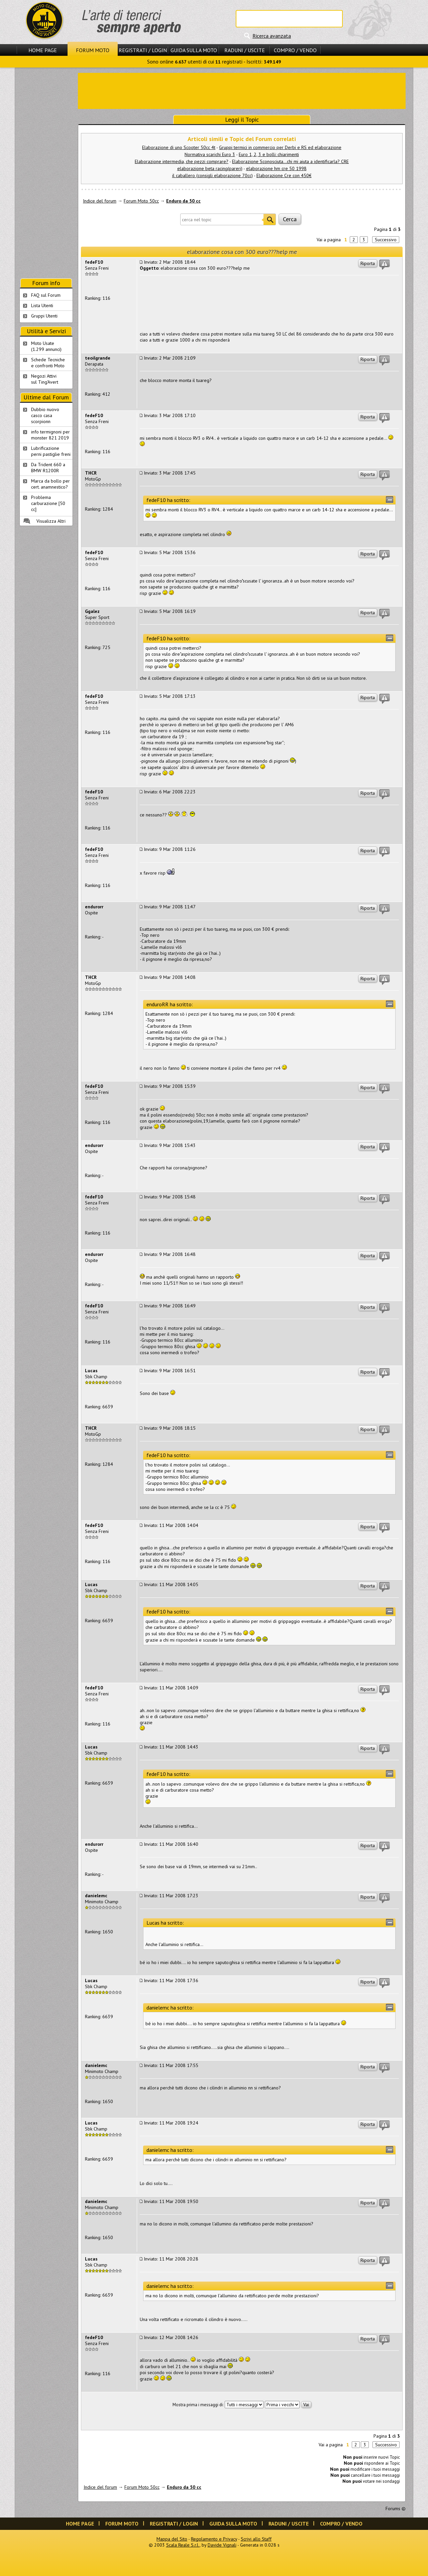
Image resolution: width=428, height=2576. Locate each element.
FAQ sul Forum (46, 295)
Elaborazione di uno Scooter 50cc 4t (178, 147)
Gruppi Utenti (44, 316)
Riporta (367, 263)
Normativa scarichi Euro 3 (210, 154)
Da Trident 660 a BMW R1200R (48, 468)
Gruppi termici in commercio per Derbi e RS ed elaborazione (280, 147)
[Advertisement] (241, 90)
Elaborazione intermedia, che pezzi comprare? (181, 161)
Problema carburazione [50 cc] (48, 503)
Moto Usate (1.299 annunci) (46, 346)
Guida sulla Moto (194, 50)
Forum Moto (92, 50)
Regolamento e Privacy (214, 2539)
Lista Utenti (42, 305)
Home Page (42, 50)
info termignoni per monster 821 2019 (50, 435)
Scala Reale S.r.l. (183, 2545)
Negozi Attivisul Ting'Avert (44, 379)
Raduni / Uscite (244, 50)
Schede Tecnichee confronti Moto (48, 363)
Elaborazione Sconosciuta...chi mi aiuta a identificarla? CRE (290, 161)
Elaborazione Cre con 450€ (284, 175)
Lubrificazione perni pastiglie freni (51, 451)
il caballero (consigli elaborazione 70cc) (212, 175)
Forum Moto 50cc (141, 201)
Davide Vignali (222, 2545)
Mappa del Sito (171, 2539)
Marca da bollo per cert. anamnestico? (50, 484)
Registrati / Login (143, 50)
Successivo (386, 240)
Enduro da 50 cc (183, 201)
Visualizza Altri (51, 521)
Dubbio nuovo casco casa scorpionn (45, 415)
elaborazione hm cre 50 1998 (276, 168)
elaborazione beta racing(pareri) (209, 168)
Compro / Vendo (295, 50)
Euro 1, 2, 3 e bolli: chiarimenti (269, 154)
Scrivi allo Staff (256, 2539)
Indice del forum (99, 201)
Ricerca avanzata (271, 35)
